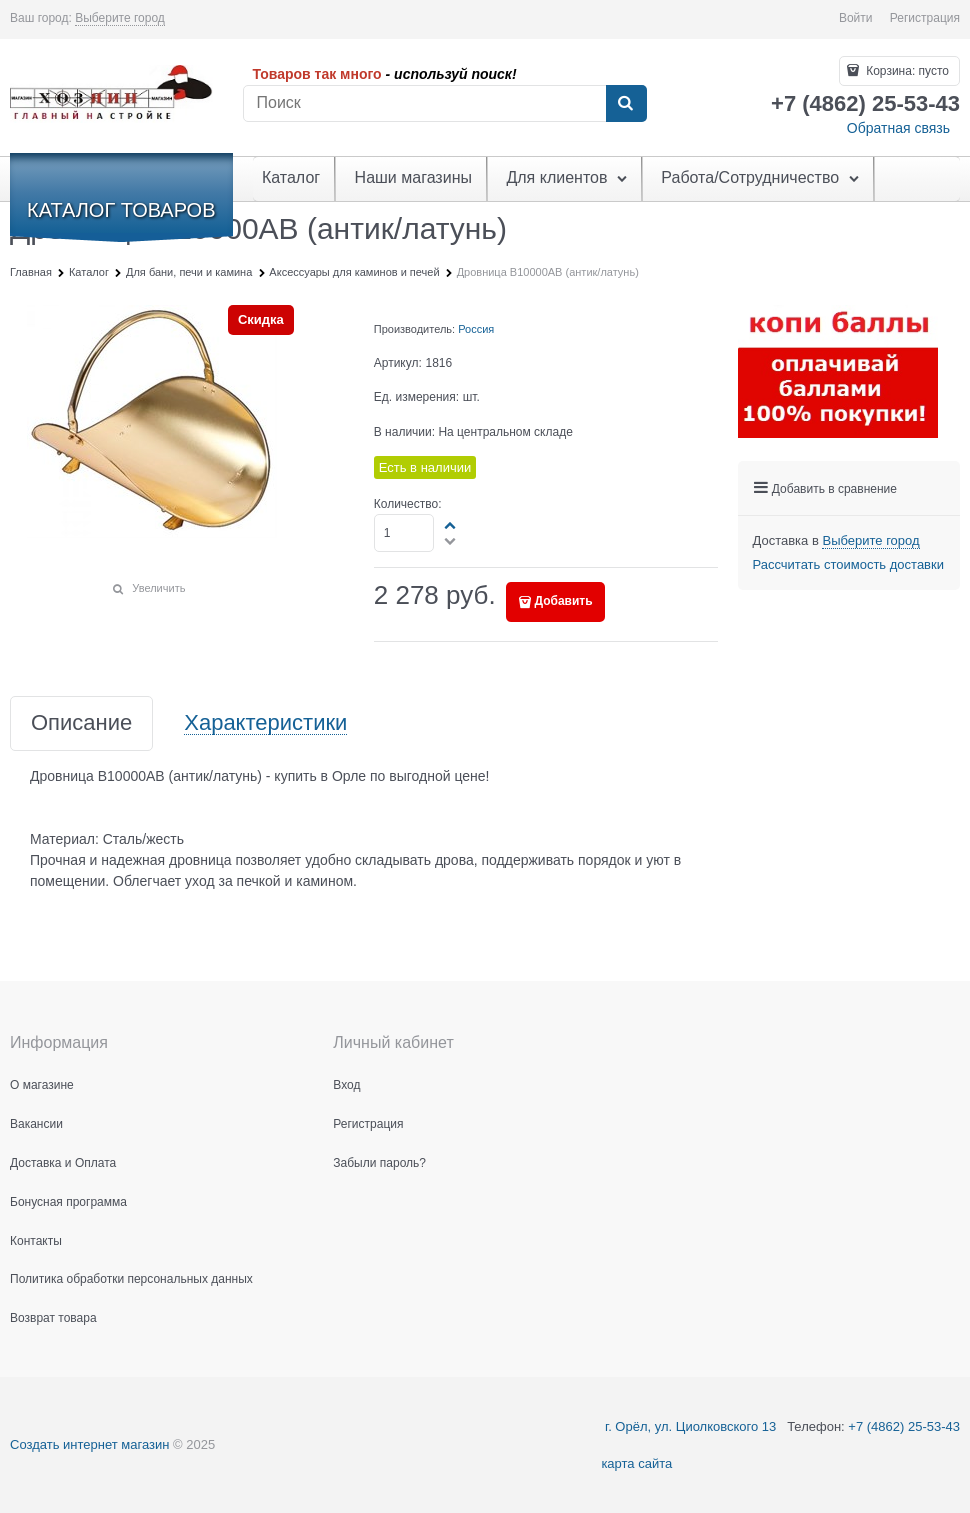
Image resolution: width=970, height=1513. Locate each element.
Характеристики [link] (265, 723)
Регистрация (925, 18)
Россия (476, 329)
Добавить (563, 601)
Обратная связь (898, 128)
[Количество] (404, 533)
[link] (120, 18)
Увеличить (158, 588)
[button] (451, 525)
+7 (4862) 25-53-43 (904, 1426)
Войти (856, 18)
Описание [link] (81, 723)
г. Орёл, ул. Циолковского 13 (688, 1426)
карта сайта (636, 1463)
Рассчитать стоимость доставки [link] (848, 564)
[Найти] (626, 104)
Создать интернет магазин (89, 1444)
